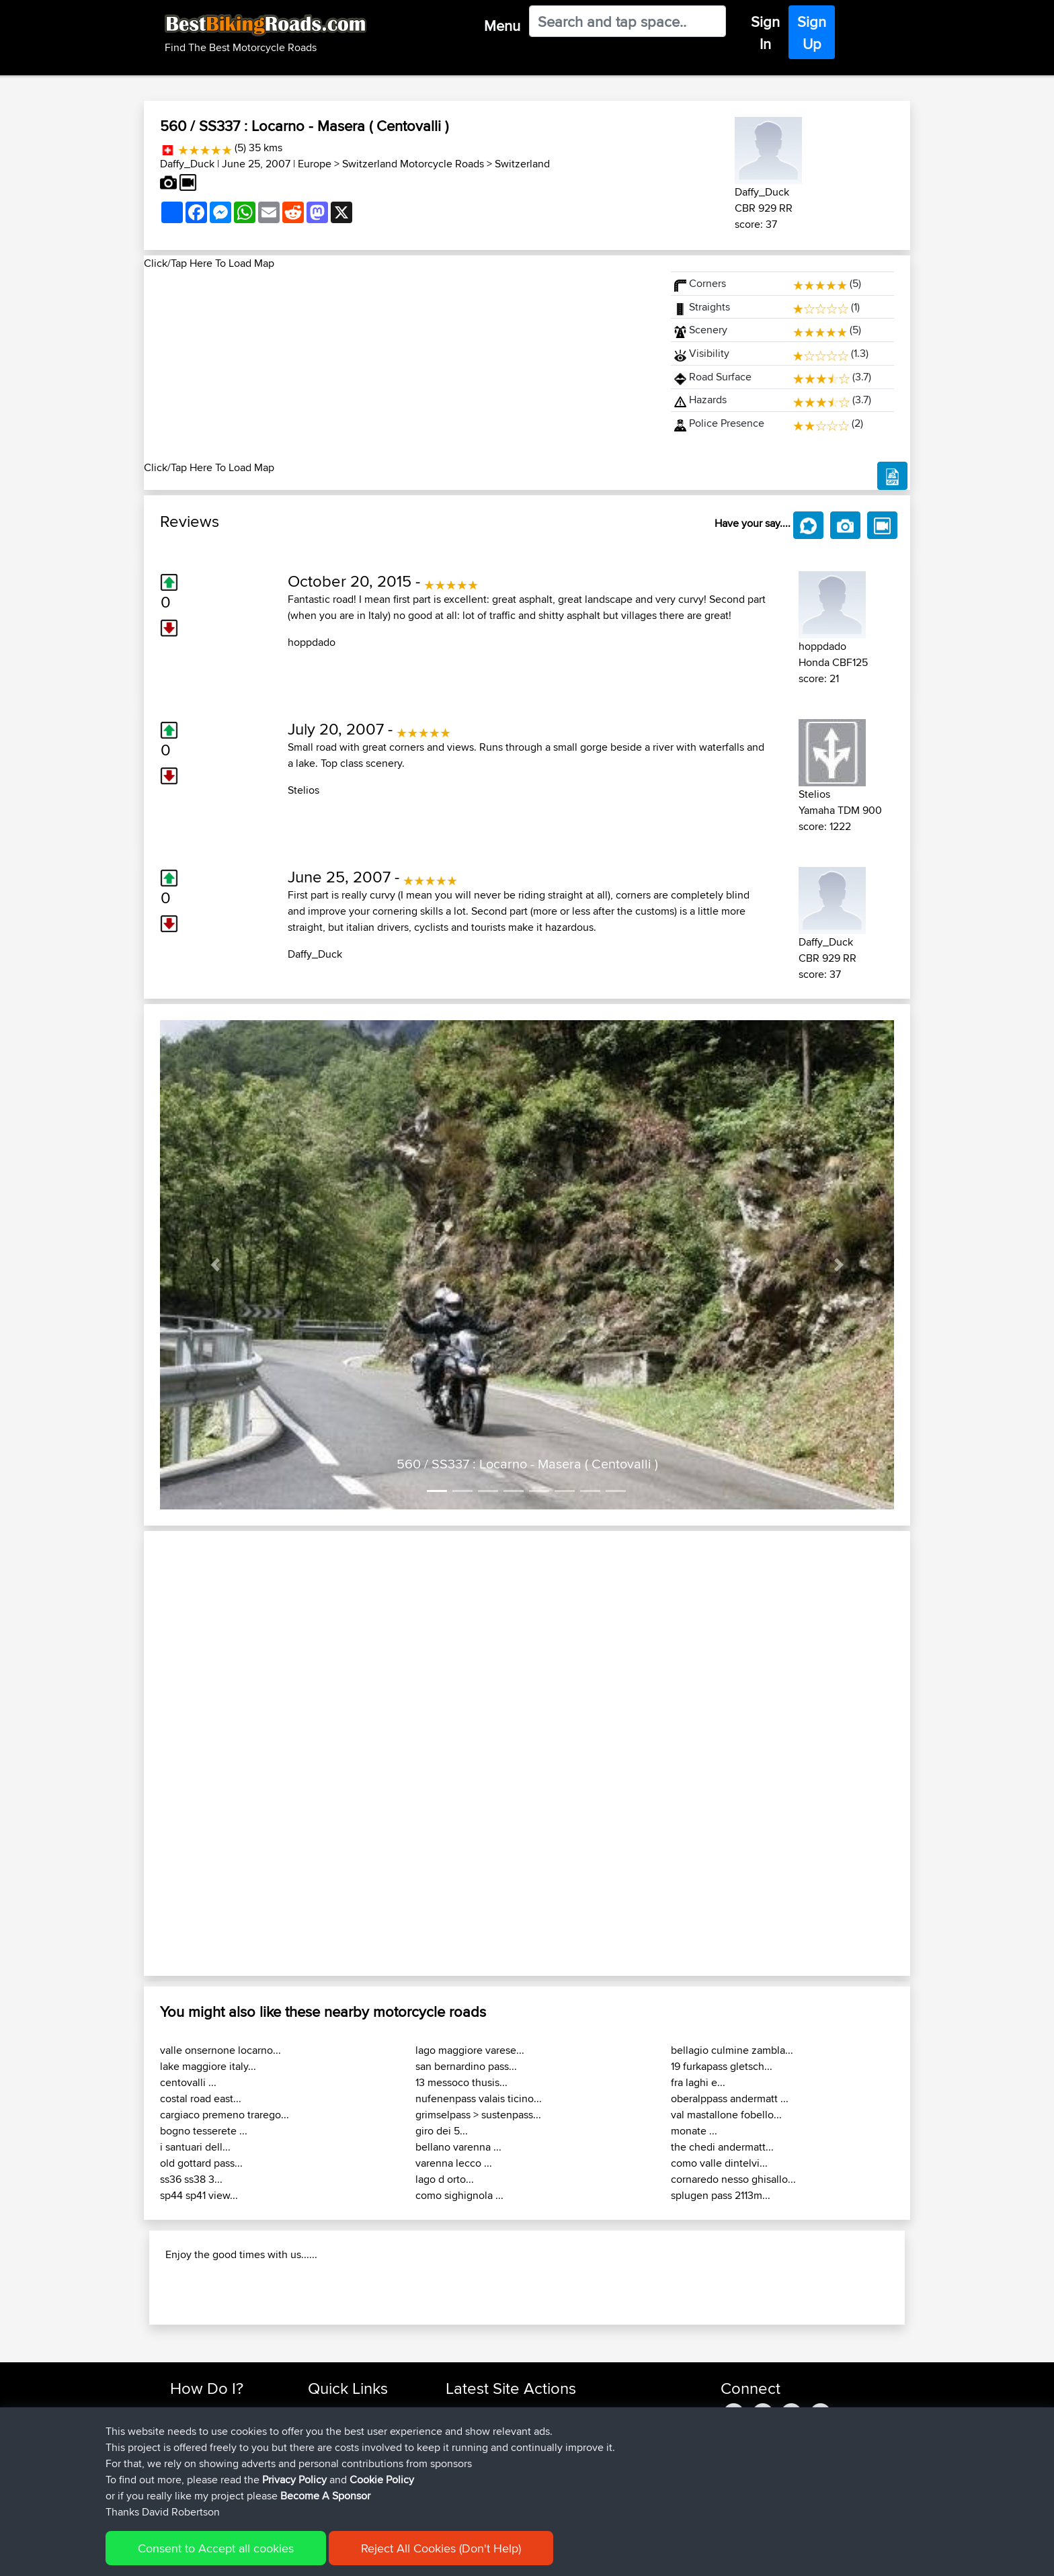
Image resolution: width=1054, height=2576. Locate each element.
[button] (215, 1264)
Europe (314, 163)
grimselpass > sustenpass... (478, 2114)
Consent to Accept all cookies (216, 2548)
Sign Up (811, 32)
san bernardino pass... (466, 2066)
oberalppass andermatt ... (729, 2098)
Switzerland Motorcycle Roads (413, 163)
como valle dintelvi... (719, 2163)
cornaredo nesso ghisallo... (733, 2179)
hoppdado (311, 642)
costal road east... (200, 2098)
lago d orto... (444, 2179)
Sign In (765, 32)
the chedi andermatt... (722, 2147)
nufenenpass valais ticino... (478, 2098)
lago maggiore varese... (469, 2050)
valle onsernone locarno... (220, 2050)
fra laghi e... (698, 2082)
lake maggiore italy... (208, 2066)
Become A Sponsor (325, 2495)
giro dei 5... (441, 2130)
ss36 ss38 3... (191, 2179)
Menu (502, 25)
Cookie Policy (382, 2479)
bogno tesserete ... (203, 2130)
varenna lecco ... (453, 2163)
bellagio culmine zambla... (732, 2050)
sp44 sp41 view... (199, 2195)
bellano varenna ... (458, 2147)
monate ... (694, 2130)
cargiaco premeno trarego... (224, 2114)
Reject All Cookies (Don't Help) (441, 2548)
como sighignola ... (459, 2195)
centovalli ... (188, 2082)
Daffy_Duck (187, 163)
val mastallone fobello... (726, 2114)
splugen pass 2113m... (720, 2195)
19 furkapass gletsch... (721, 2066)
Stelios (303, 790)
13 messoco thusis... (461, 2082)
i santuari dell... (195, 2147)
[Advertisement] (399, 366)
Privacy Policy (294, 2479)
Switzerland (522, 163)
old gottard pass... (201, 2163)
